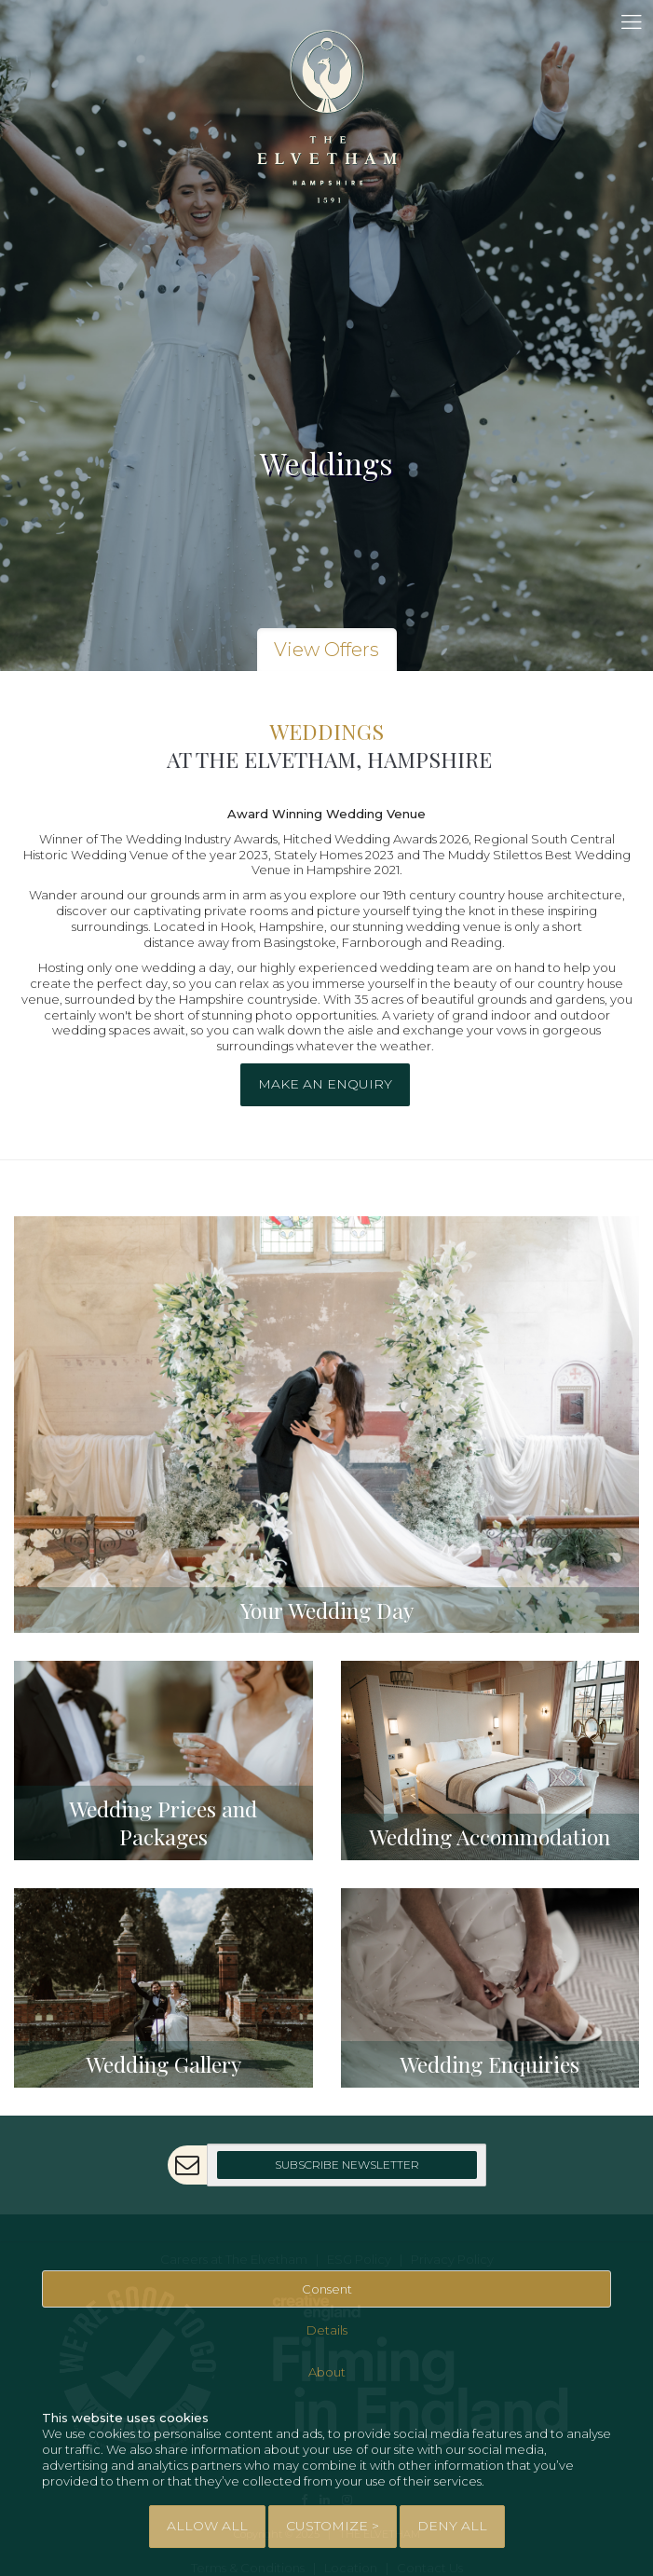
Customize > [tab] (332, 2525)
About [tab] (327, 2371)
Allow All (207, 2525)
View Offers (326, 649)
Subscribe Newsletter (347, 2165)
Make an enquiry (325, 1084)
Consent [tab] (327, 2288)
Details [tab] (326, 2330)
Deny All (452, 2525)
